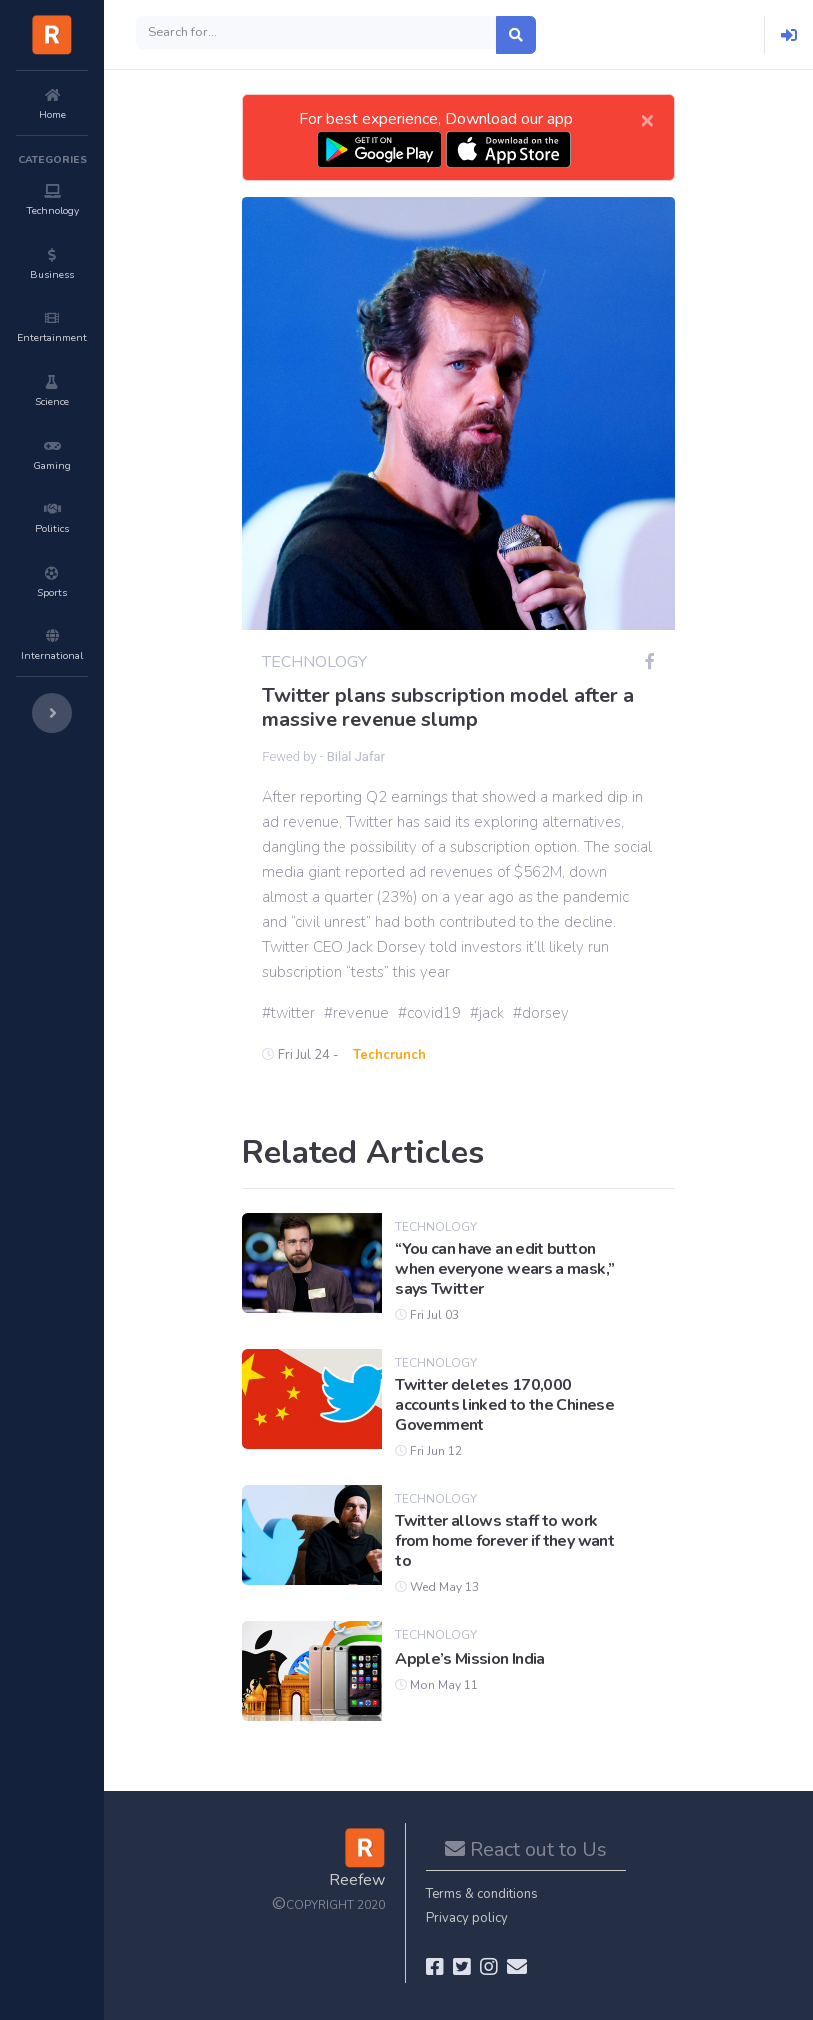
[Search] (316, 32)
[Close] (647, 119)
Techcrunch (389, 1055)
